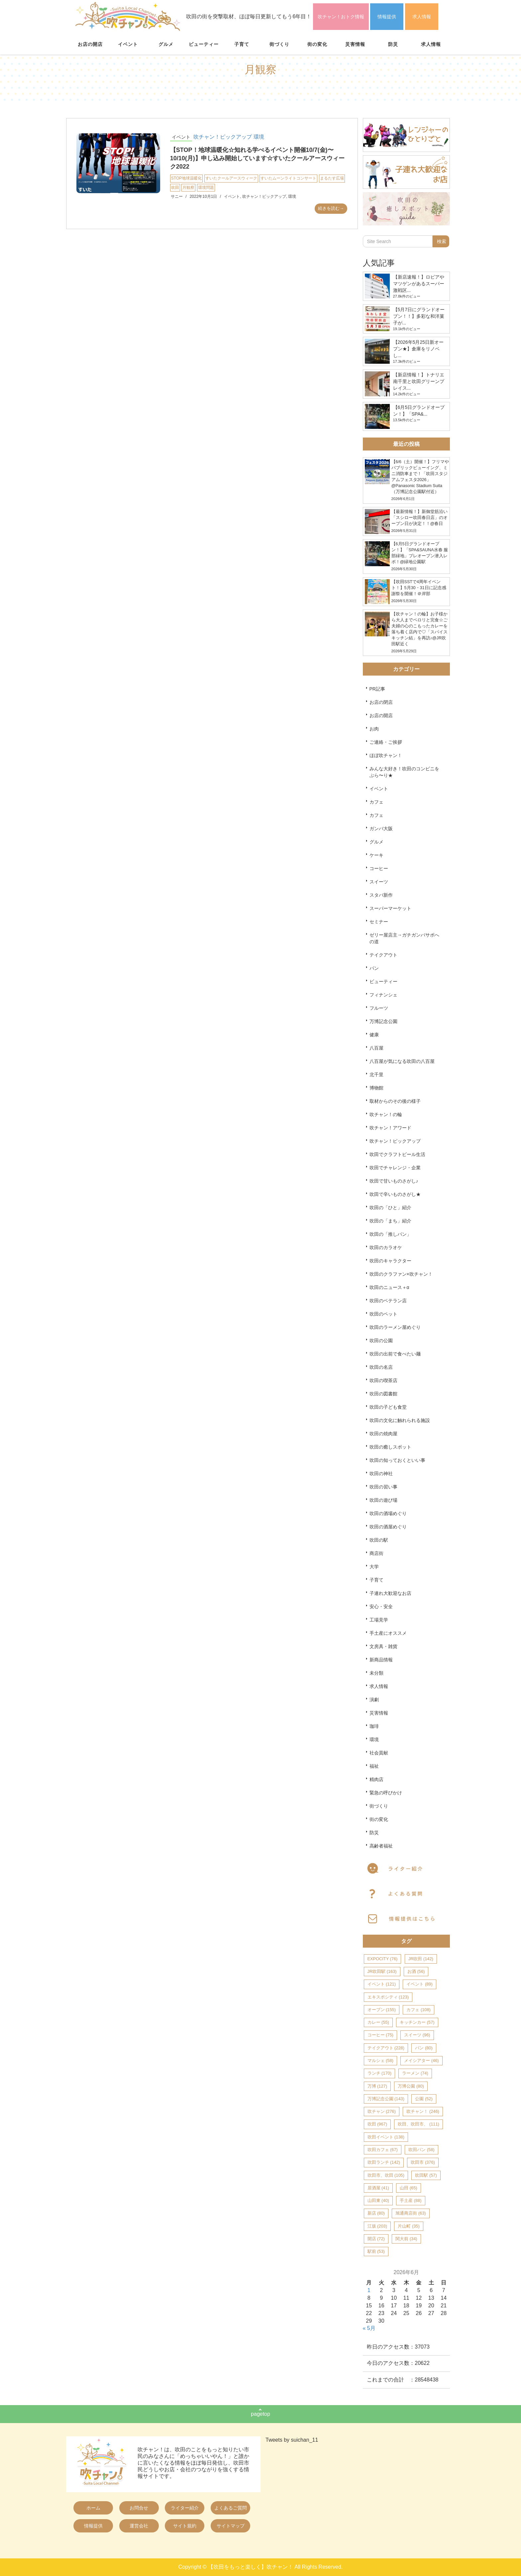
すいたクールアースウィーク (231, 178)
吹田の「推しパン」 (390, 1234)
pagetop (260, 2414)
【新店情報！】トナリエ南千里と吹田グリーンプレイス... (418, 381)
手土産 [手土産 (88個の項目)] (410, 2200)
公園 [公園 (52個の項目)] (423, 2098)
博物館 (376, 1088)
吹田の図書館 (383, 1393)
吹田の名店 (381, 1367)
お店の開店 (90, 44)
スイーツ (378, 881)
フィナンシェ (383, 994)
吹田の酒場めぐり (388, 1513)
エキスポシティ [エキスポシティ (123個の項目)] (388, 1997)
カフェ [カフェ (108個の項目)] (418, 2009)
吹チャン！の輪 (385, 1114)
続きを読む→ (331, 208)
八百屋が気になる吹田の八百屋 (402, 1061)
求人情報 (421, 16)
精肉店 (376, 1779)
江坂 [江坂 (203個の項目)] (377, 2226)
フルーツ (378, 1008)
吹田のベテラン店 (388, 1300)
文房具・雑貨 (383, 1646)
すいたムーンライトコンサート (288, 178)
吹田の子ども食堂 (388, 1407)
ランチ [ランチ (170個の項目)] (379, 2073)
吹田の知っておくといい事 (397, 1460)
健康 (374, 1034)
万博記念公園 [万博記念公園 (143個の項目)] (385, 2098)
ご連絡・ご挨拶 (385, 742)
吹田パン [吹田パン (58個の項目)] (421, 2149)
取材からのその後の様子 (395, 1101)
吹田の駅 (378, 1540)
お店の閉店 (381, 702)
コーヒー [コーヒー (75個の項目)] (380, 2034)
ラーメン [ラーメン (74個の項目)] (415, 2073)
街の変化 (317, 44)
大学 (374, 1566)
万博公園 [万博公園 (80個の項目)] (411, 2086)
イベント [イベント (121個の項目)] (381, 1984)
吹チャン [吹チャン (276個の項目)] (381, 2111)
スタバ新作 (381, 895)
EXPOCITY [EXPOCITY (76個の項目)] (382, 1958)
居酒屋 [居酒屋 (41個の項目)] (378, 2187)
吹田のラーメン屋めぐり (395, 1327)
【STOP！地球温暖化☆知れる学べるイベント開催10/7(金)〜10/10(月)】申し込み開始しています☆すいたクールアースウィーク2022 (257, 158)
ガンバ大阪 (381, 828)
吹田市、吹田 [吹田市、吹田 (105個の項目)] (385, 2175)
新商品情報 (381, 1659)
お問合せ (139, 2508)
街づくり (279, 44)
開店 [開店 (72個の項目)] (376, 2238)
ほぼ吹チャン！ (385, 755)
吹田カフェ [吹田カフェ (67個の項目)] (382, 2149)
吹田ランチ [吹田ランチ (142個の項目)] (383, 2162)
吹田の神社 (381, 1473)
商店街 (376, 1553)
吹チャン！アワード (390, 1127)
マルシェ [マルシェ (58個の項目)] (380, 2060)
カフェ (376, 802)
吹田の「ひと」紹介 (390, 1207)
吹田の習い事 (383, 1486)
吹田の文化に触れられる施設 (399, 1420)
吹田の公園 (381, 1340)
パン (374, 968)
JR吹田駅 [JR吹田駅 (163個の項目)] (382, 1971)
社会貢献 (378, 1752)
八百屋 (376, 1048)
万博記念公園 (383, 1021)
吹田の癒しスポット (390, 1447)
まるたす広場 (332, 178)
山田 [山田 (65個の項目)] (408, 2187)
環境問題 (206, 187)
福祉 (374, 1766)
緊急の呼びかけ (385, 1792)
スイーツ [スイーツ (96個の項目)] (417, 2034)
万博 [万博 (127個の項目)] (377, 2086)
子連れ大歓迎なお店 (390, 1593)
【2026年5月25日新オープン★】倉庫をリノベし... (418, 348)
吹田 (175, 187)
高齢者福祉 (381, 1846)
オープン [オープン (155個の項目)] (381, 2009)
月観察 (188, 187)
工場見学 (378, 1619)
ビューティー (204, 44)
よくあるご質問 (230, 2508)
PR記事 (377, 689)
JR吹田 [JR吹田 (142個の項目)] (420, 1958)
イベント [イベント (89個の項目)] (419, 1984)
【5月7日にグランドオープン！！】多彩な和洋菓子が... (419, 316)
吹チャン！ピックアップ (222, 137)
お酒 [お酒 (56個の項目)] (416, 1971)
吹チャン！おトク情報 (341, 16)
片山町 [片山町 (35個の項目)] (408, 2226)
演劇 (374, 1699)
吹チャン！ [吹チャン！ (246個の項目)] (422, 2111)
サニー (177, 196)
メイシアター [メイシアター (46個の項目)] (421, 2060)
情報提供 (386, 16)
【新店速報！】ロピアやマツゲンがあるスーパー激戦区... (418, 283)
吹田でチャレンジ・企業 (395, 1167)
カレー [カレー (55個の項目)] (378, 2022)
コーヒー (378, 868)
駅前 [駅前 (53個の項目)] (376, 2251)
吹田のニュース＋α (389, 1287)
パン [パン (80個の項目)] (423, 2047)
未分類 (376, 1673)
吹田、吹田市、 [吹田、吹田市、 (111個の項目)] (418, 2124)
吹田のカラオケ (385, 1247)
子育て (241, 44)
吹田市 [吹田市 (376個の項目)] (423, 2162)
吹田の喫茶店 (383, 1380)
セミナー (378, 921)
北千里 (376, 1074)
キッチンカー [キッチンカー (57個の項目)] (417, 2022)
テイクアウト (383, 955)
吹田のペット (383, 1314)
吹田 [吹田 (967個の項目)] (377, 2124)
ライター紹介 (185, 2508)
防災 (393, 44)
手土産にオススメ (388, 1633)
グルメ (165, 44)
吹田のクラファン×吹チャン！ (401, 1274)
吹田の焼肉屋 (383, 1433)
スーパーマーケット (390, 908)
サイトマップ (231, 2525)
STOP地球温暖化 (186, 178)
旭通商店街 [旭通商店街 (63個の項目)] (410, 2213)
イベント (128, 44)
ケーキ (376, 855)
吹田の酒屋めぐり (388, 1526)
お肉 (374, 728)
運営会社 (139, 2525)
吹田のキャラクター (390, 1260)
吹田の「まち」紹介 (390, 1221)
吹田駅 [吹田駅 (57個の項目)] (426, 2175)
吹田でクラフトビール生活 (397, 1154)
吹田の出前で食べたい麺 (395, 1353)
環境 (259, 137)
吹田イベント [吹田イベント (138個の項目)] (385, 2136)
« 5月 (369, 2328)
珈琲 (374, 1726)
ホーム (93, 2508)
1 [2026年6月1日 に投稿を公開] (368, 2290)
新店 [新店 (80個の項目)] (376, 2213)
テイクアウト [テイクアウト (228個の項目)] (385, 2047)
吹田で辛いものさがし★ (395, 1194)
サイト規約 (184, 2525)
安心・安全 (381, 1606)
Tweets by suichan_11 (291, 2440)
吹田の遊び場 (383, 1500)
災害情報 (355, 44)
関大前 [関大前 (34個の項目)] (406, 2238)
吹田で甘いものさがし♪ (393, 1181)
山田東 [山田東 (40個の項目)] (378, 2200)
